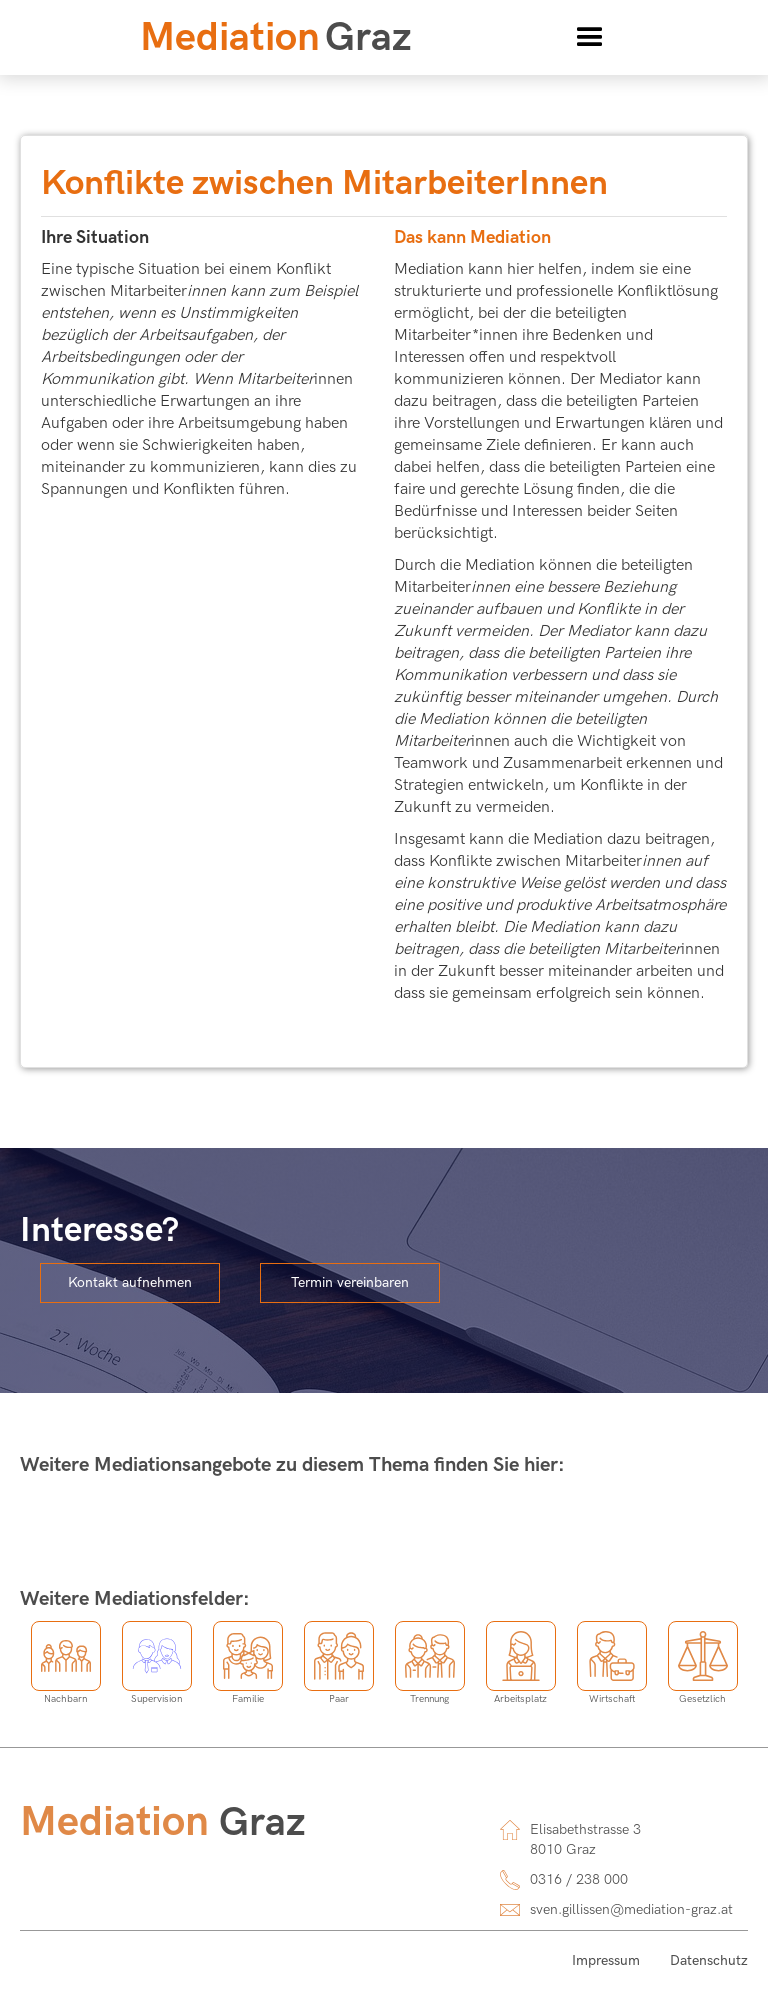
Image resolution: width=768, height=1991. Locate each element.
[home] (276, 38)
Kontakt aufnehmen (130, 1282)
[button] (590, 38)
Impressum (606, 1960)
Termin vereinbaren (350, 1282)
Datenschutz (709, 1960)
